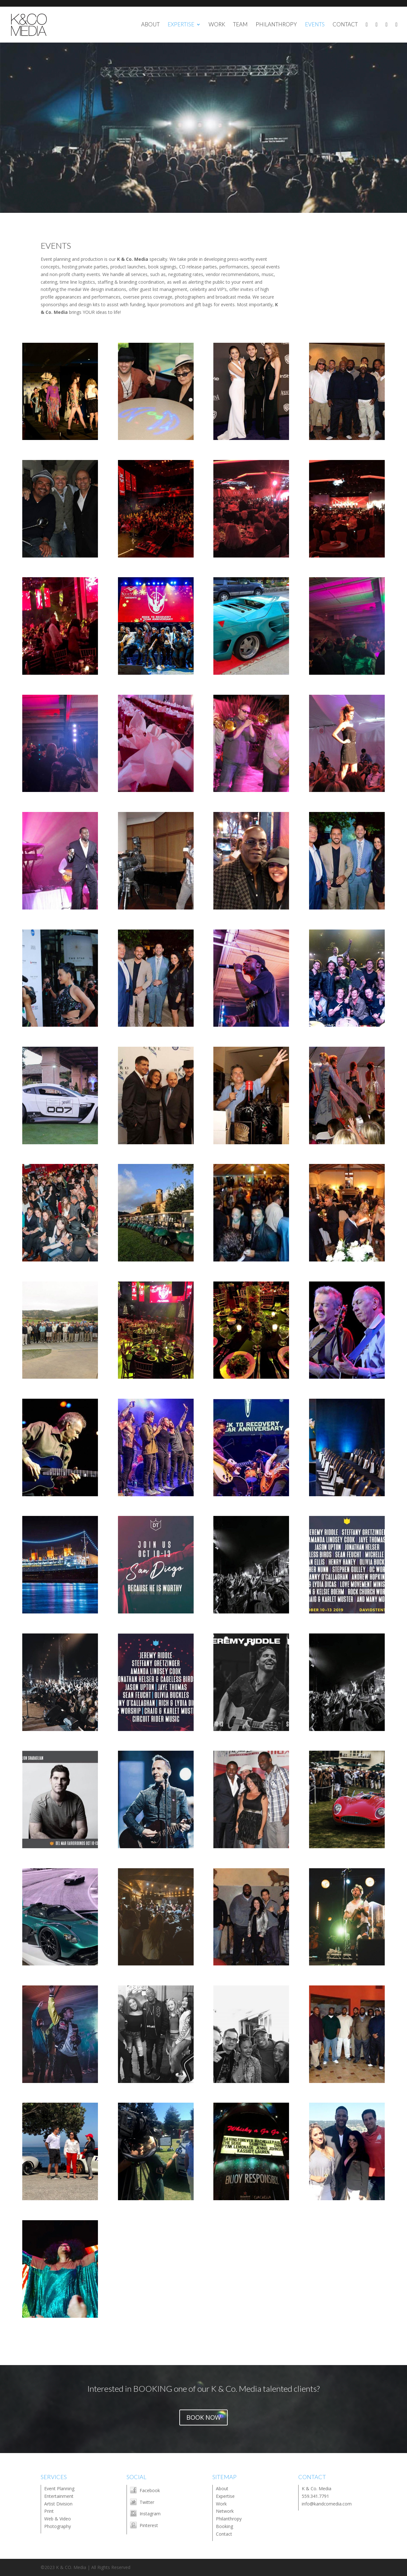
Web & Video (57, 2519)
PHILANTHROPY (276, 25)
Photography (57, 2526)
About (222, 2488)
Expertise (225, 2496)
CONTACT (345, 25)
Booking (224, 2526)
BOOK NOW (203, 2417)
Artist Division (58, 2504)
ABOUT (150, 25)
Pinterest (149, 2525)
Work (221, 2504)
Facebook (150, 2490)
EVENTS (315, 25)
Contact (224, 2534)
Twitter (147, 2502)
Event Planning (59, 2488)
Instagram (150, 2514)
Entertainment (58, 2496)
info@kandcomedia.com (327, 2504)
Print (49, 2511)
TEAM (240, 25)
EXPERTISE (181, 25)
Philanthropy (229, 2519)
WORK (217, 25)
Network (225, 2511)
